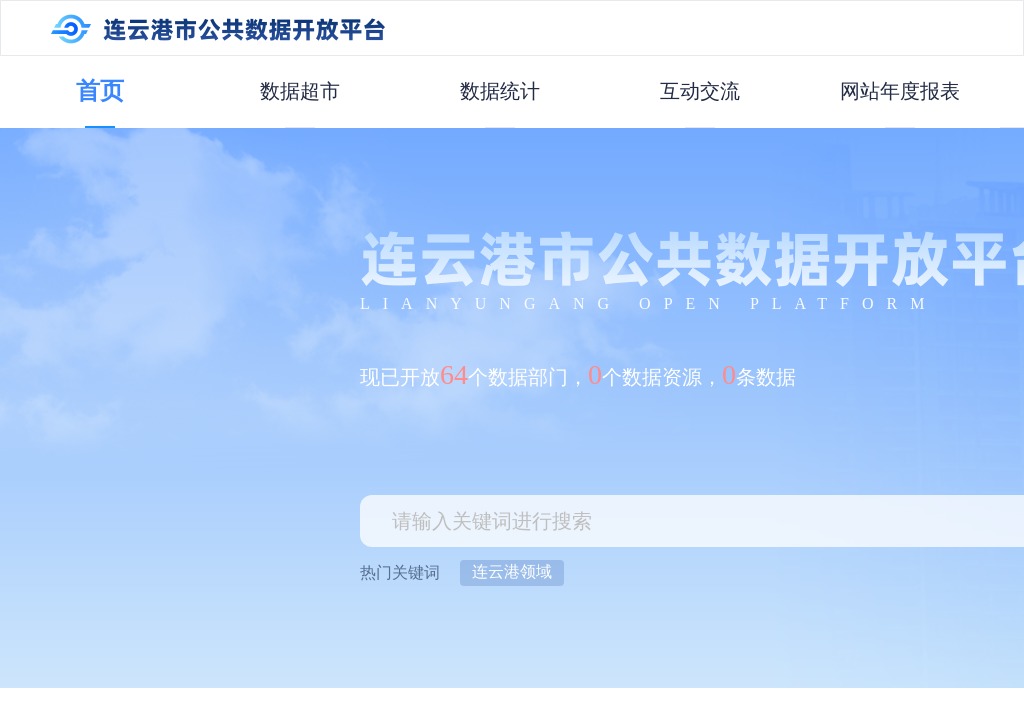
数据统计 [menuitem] (500, 91)
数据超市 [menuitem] (300, 91)
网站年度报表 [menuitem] (900, 91)
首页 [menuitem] (100, 91)
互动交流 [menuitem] (700, 91)
